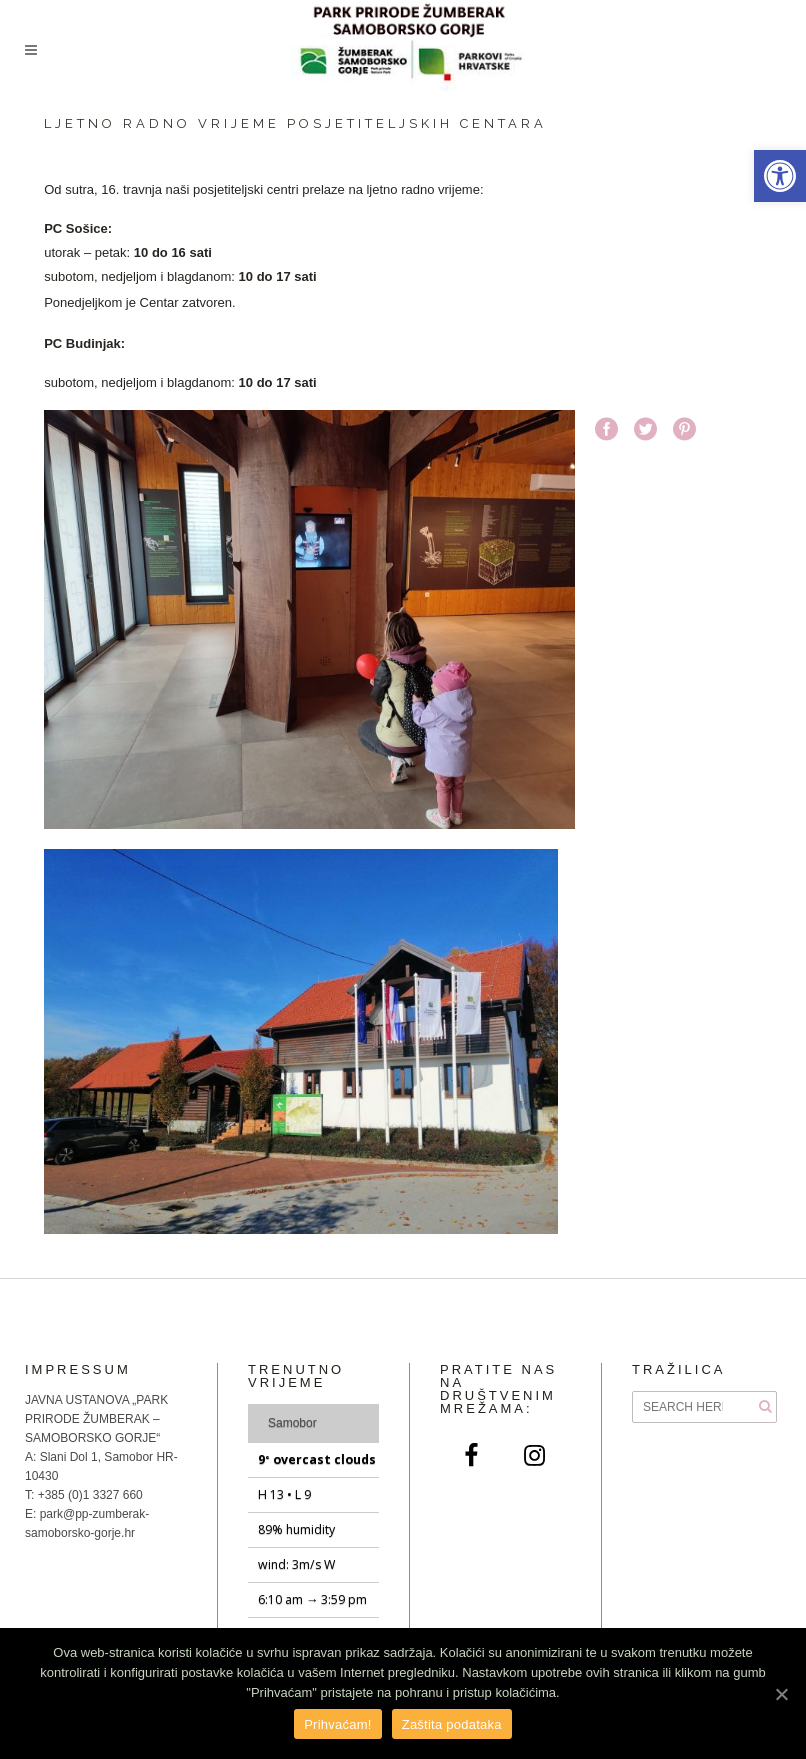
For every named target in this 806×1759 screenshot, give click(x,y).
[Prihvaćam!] (781, 1694)
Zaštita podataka (452, 1724)
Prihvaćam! (338, 1724)
